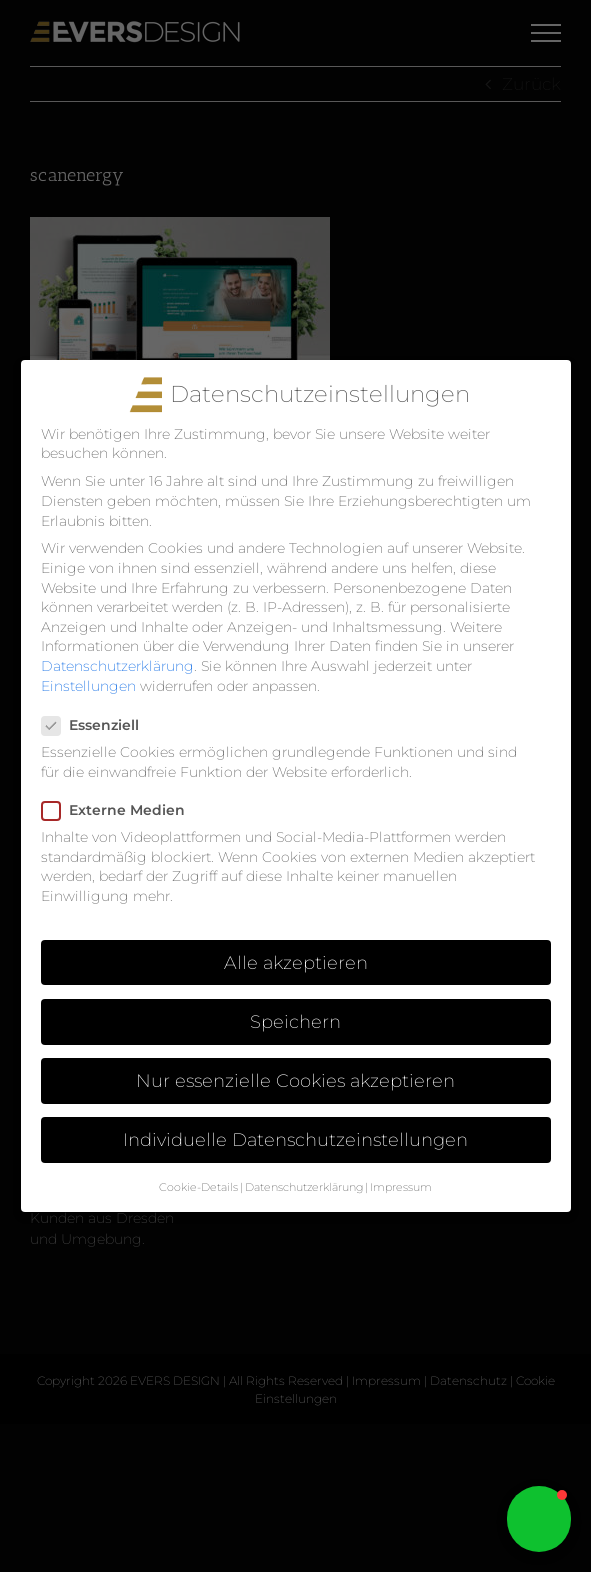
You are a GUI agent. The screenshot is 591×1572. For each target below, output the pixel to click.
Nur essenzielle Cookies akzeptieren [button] (295, 1080)
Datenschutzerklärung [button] (304, 1187)
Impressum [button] (401, 1187)
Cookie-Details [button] (198, 1187)
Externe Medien (121, 810)
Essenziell (98, 725)
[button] (539, 1519)
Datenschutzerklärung (117, 666)
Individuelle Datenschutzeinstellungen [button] (295, 1139)
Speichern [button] (295, 1021)
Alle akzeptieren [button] (296, 962)
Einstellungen (88, 686)
